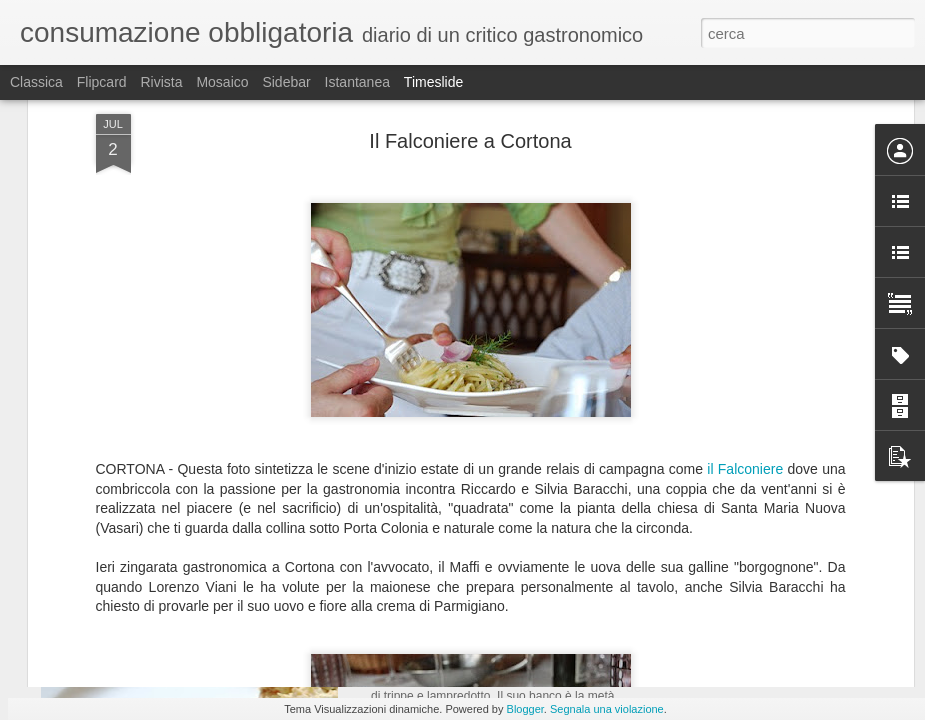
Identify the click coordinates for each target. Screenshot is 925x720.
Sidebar (286, 82)
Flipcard (102, 82)
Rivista (161, 82)
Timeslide (433, 82)
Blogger (525, 709)
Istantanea (357, 82)
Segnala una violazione (607, 709)
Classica (36, 82)
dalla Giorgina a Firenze (466, 645)
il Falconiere (745, 229)
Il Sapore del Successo (742, 676)
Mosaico (222, 82)
